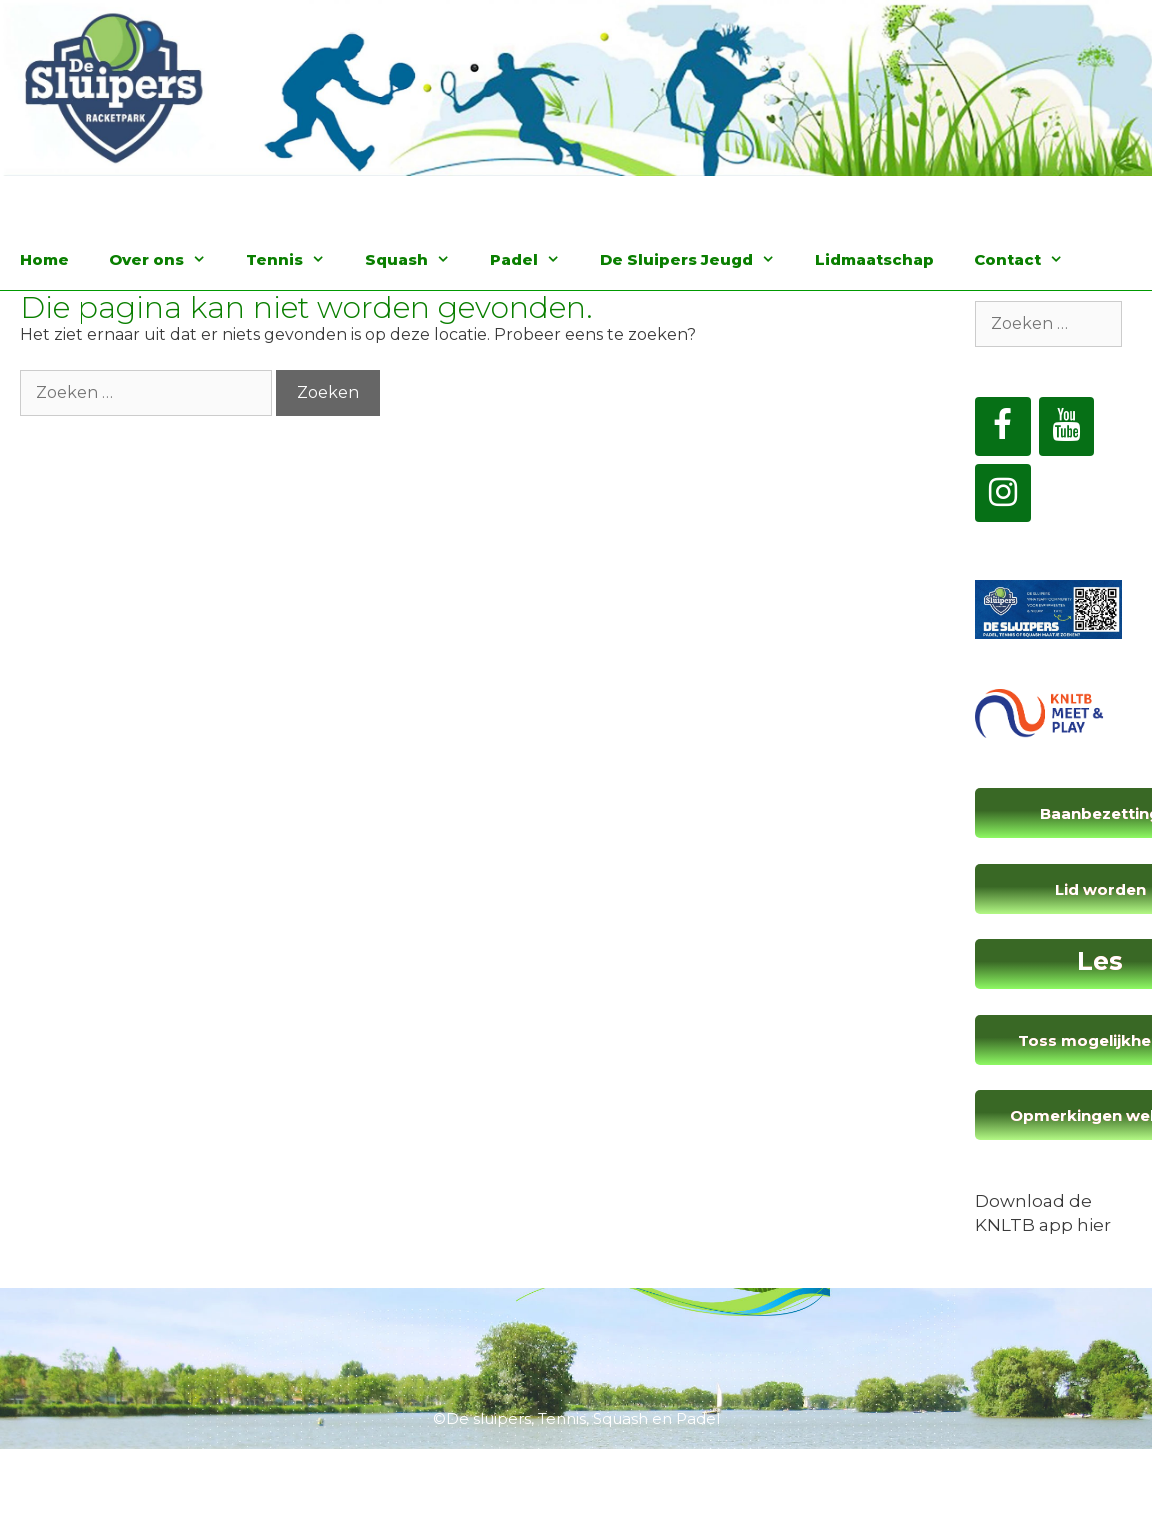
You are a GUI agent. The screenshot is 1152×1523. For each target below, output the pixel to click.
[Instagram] (1003, 493)
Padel (535, 260)
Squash (417, 260)
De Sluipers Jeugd (697, 260)
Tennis (295, 260)
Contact (1028, 260)
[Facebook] (1003, 426)
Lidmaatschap (874, 259)
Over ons (167, 260)
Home (44, 259)
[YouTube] (1067, 426)
